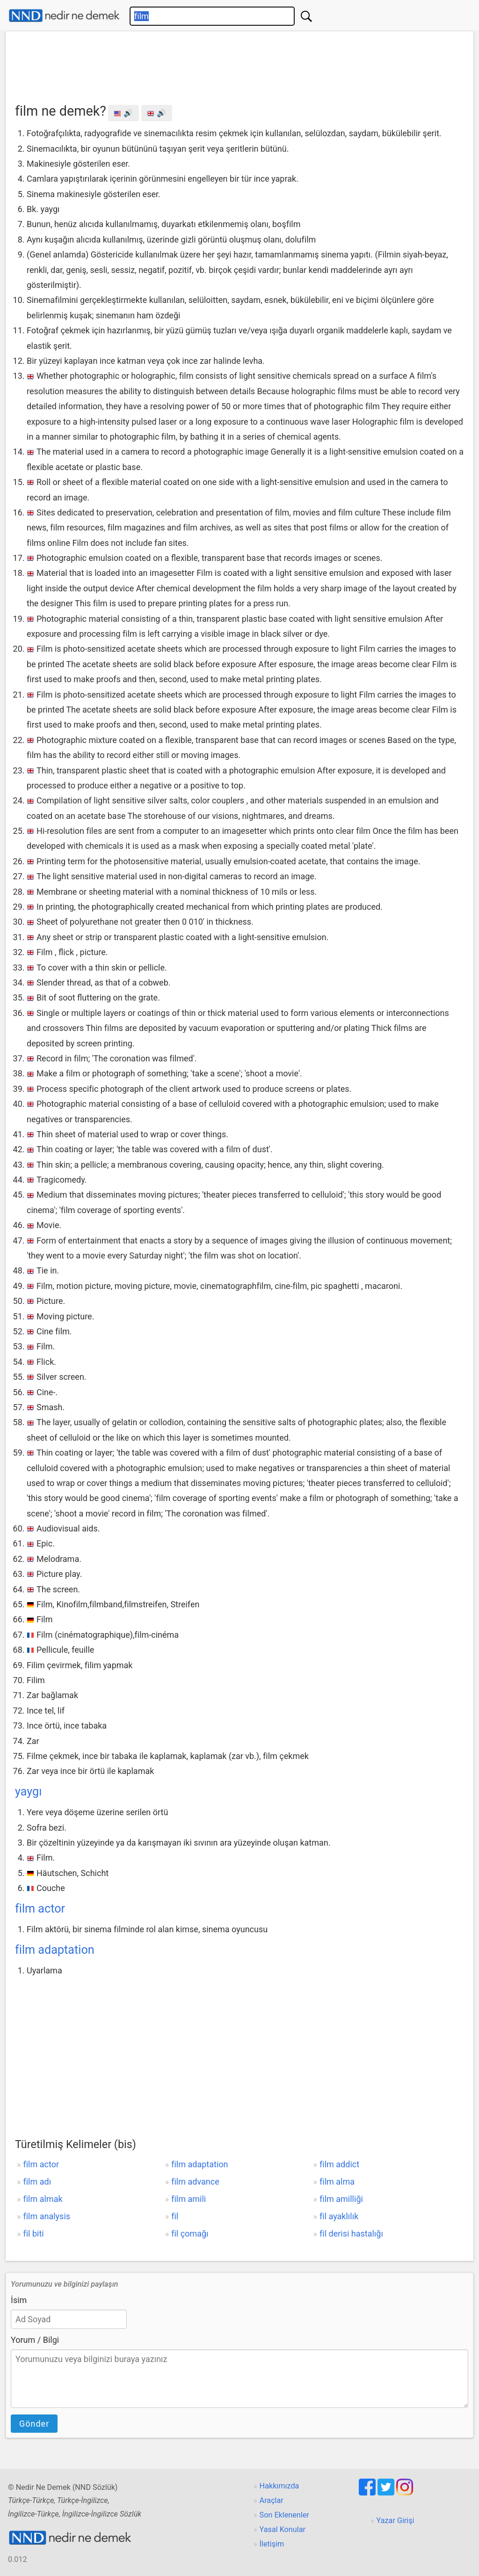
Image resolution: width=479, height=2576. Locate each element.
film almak (42, 2199)
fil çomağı (189, 2233)
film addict (339, 2164)
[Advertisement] (239, 64)
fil (174, 2216)
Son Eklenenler (284, 2514)
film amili (188, 2199)
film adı (37, 2181)
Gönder (34, 2424)
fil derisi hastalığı (351, 2233)
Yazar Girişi (395, 2520)
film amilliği (341, 2199)
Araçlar (271, 2500)
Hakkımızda (279, 2485)
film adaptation (54, 1950)
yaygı (28, 1791)
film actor (40, 1908)
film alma (337, 2181)
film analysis (46, 2216)
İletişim (272, 2543)
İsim (19, 2300)
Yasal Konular (282, 2529)
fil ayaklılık (338, 2216)
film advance (195, 2181)
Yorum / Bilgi (35, 2340)
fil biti (33, 2233)
